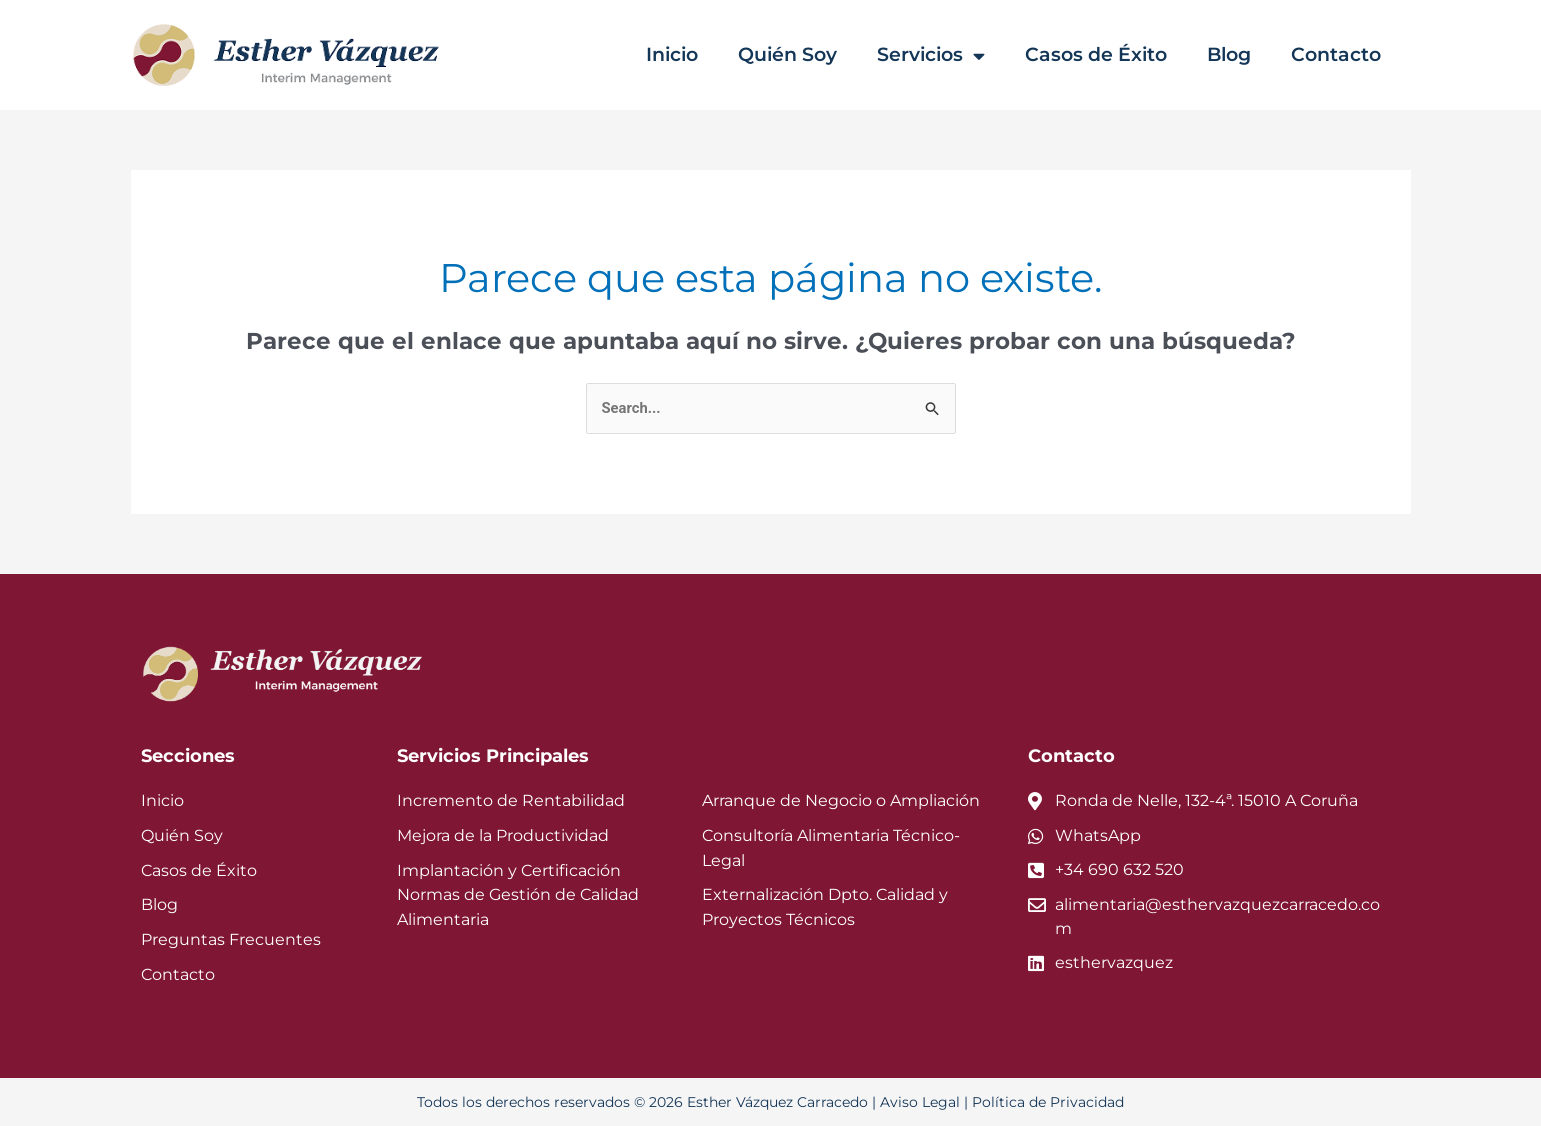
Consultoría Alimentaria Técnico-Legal (837, 835)
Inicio (695, 54)
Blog (1237, 54)
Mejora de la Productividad (491, 835)
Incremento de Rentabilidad (495, 801)
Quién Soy (806, 54)
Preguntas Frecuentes (219, 940)
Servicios (946, 55)
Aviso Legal (910, 1102)
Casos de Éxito (1108, 54)
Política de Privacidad (1025, 1102)
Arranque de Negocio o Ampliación (825, 801)
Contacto (1339, 54)
